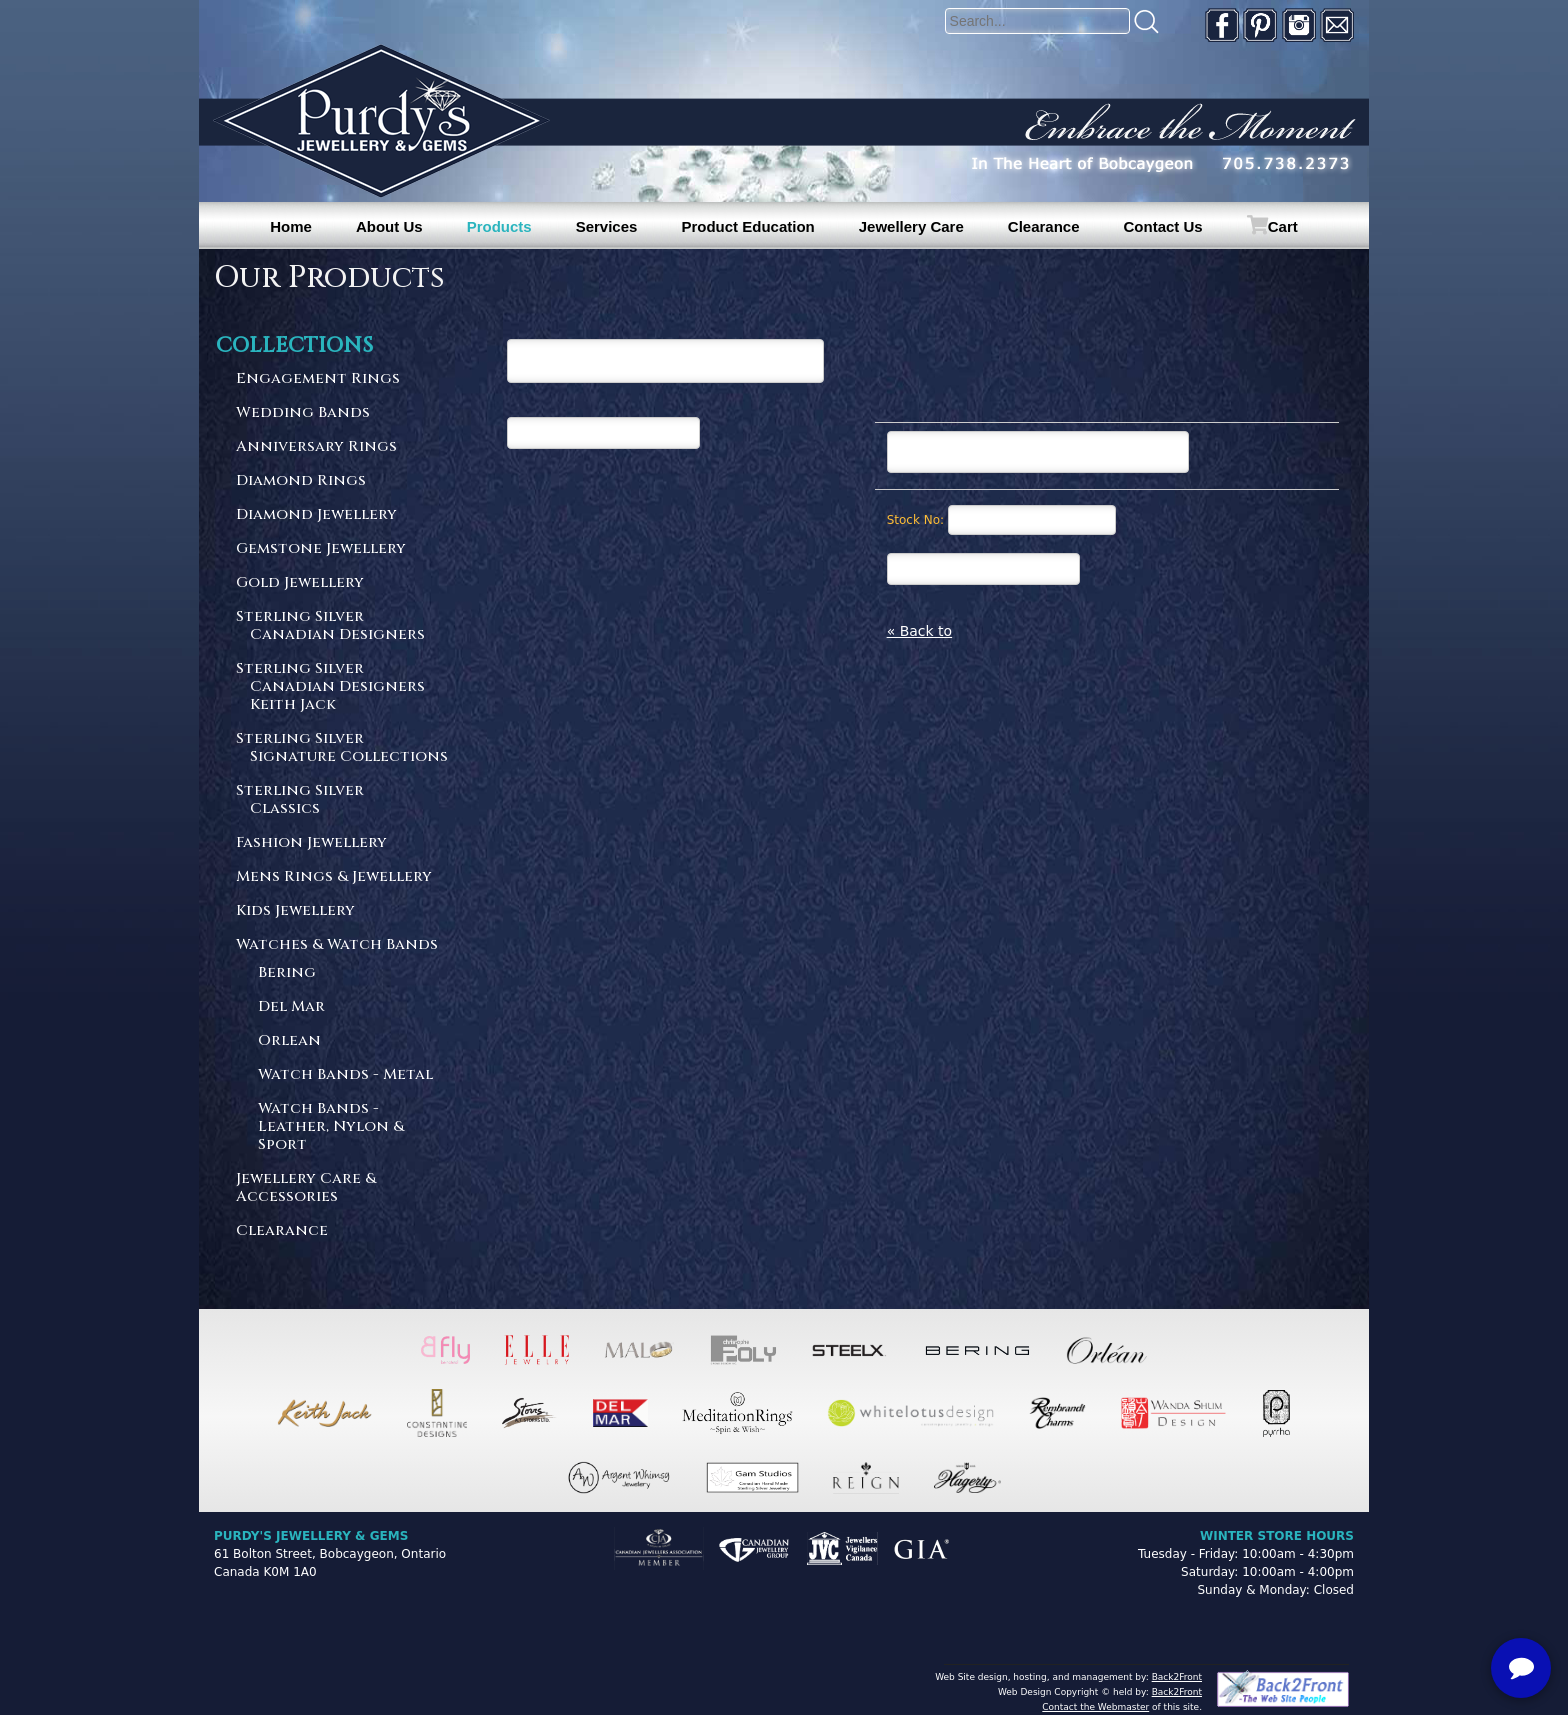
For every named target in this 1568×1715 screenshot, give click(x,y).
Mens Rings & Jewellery (334, 877)
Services (607, 226)
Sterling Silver (343, 626)
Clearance (1044, 226)
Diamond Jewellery (316, 515)
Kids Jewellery (295, 911)
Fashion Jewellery (311, 843)
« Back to (920, 631)
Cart (1283, 226)
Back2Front (1177, 1677)
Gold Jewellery (300, 583)
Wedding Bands (303, 413)
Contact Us (1163, 226)
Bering (287, 973)
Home (291, 226)
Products (499, 226)
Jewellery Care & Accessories (306, 1188)
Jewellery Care (911, 226)
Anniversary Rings (316, 447)
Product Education (747, 226)
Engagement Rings (318, 379)
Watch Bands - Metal (345, 1075)
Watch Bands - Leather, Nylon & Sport (331, 1127)
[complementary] (1423, 1605)
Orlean (289, 1041)
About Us (389, 226)
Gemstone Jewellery (321, 549)
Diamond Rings (301, 481)
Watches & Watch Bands (337, 945)
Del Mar (291, 1007)
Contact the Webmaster (1095, 1707)
